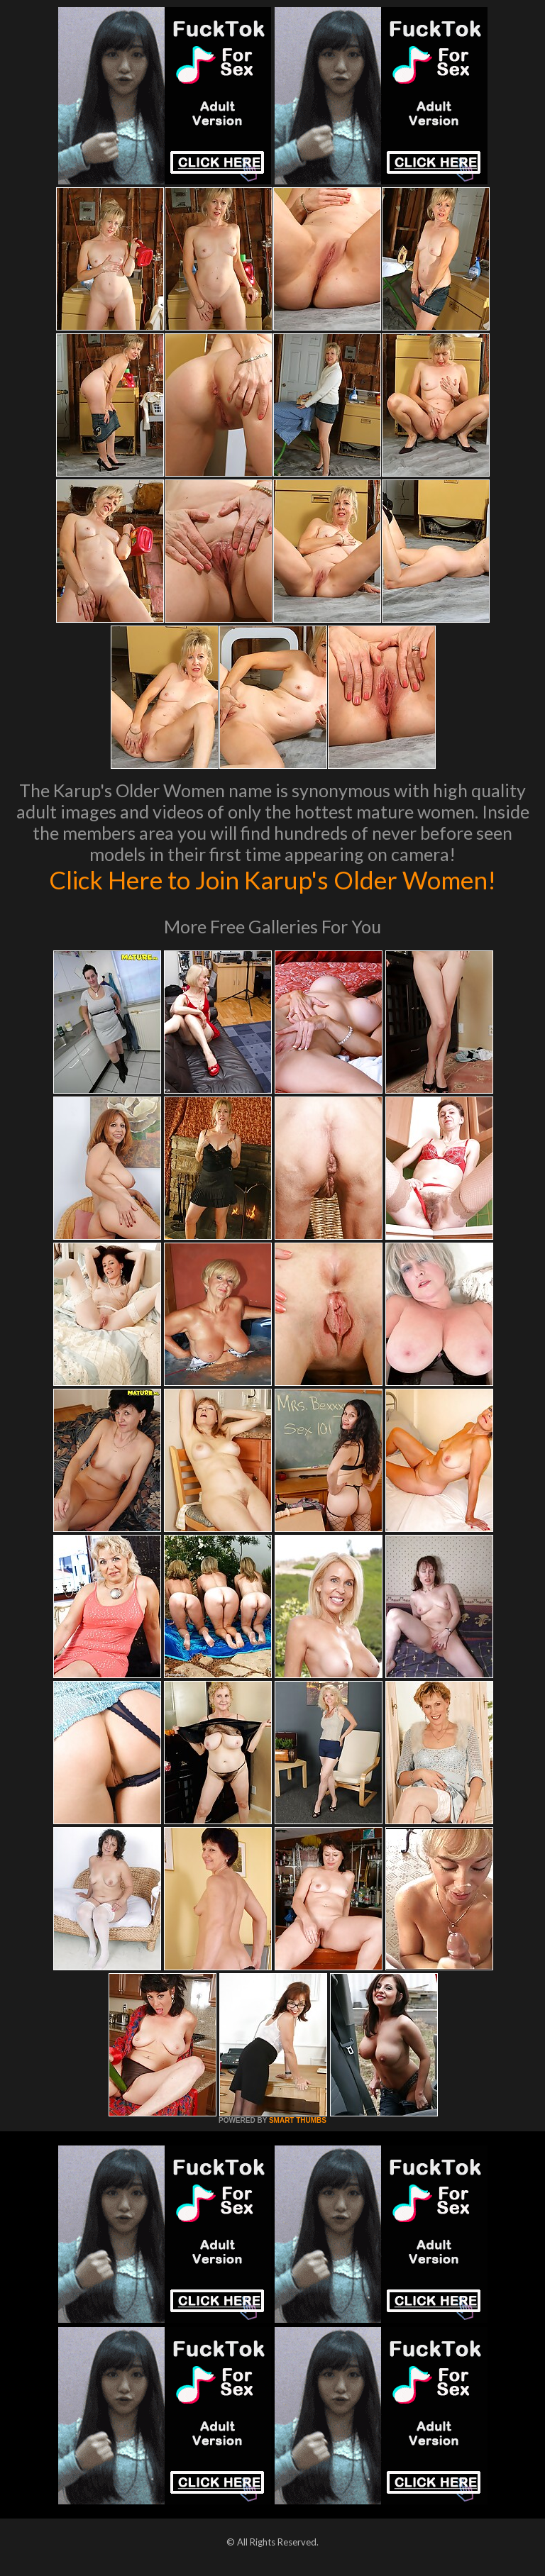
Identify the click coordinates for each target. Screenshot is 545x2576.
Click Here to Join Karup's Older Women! (272, 879)
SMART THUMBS (297, 2120)
